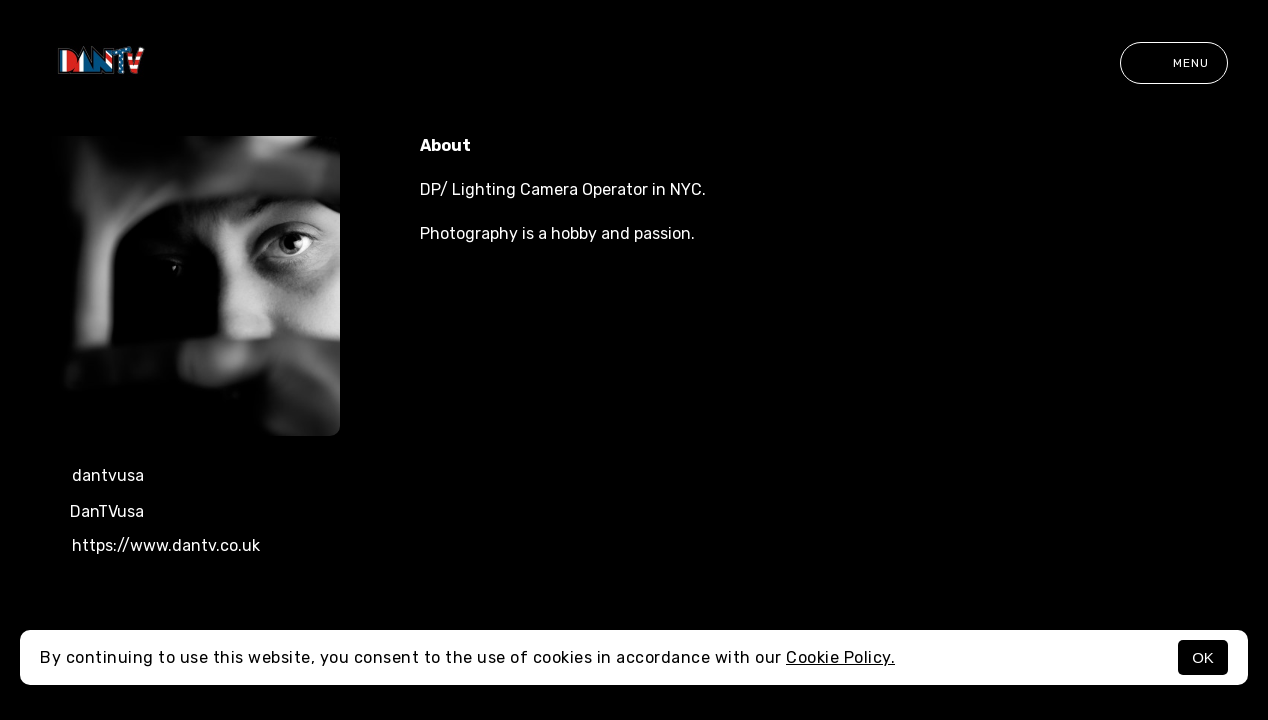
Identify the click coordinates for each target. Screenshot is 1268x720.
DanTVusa (92, 512)
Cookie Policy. (840, 657)
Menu (1174, 63)
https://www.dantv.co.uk (150, 547)
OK (1203, 657)
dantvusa (92, 477)
